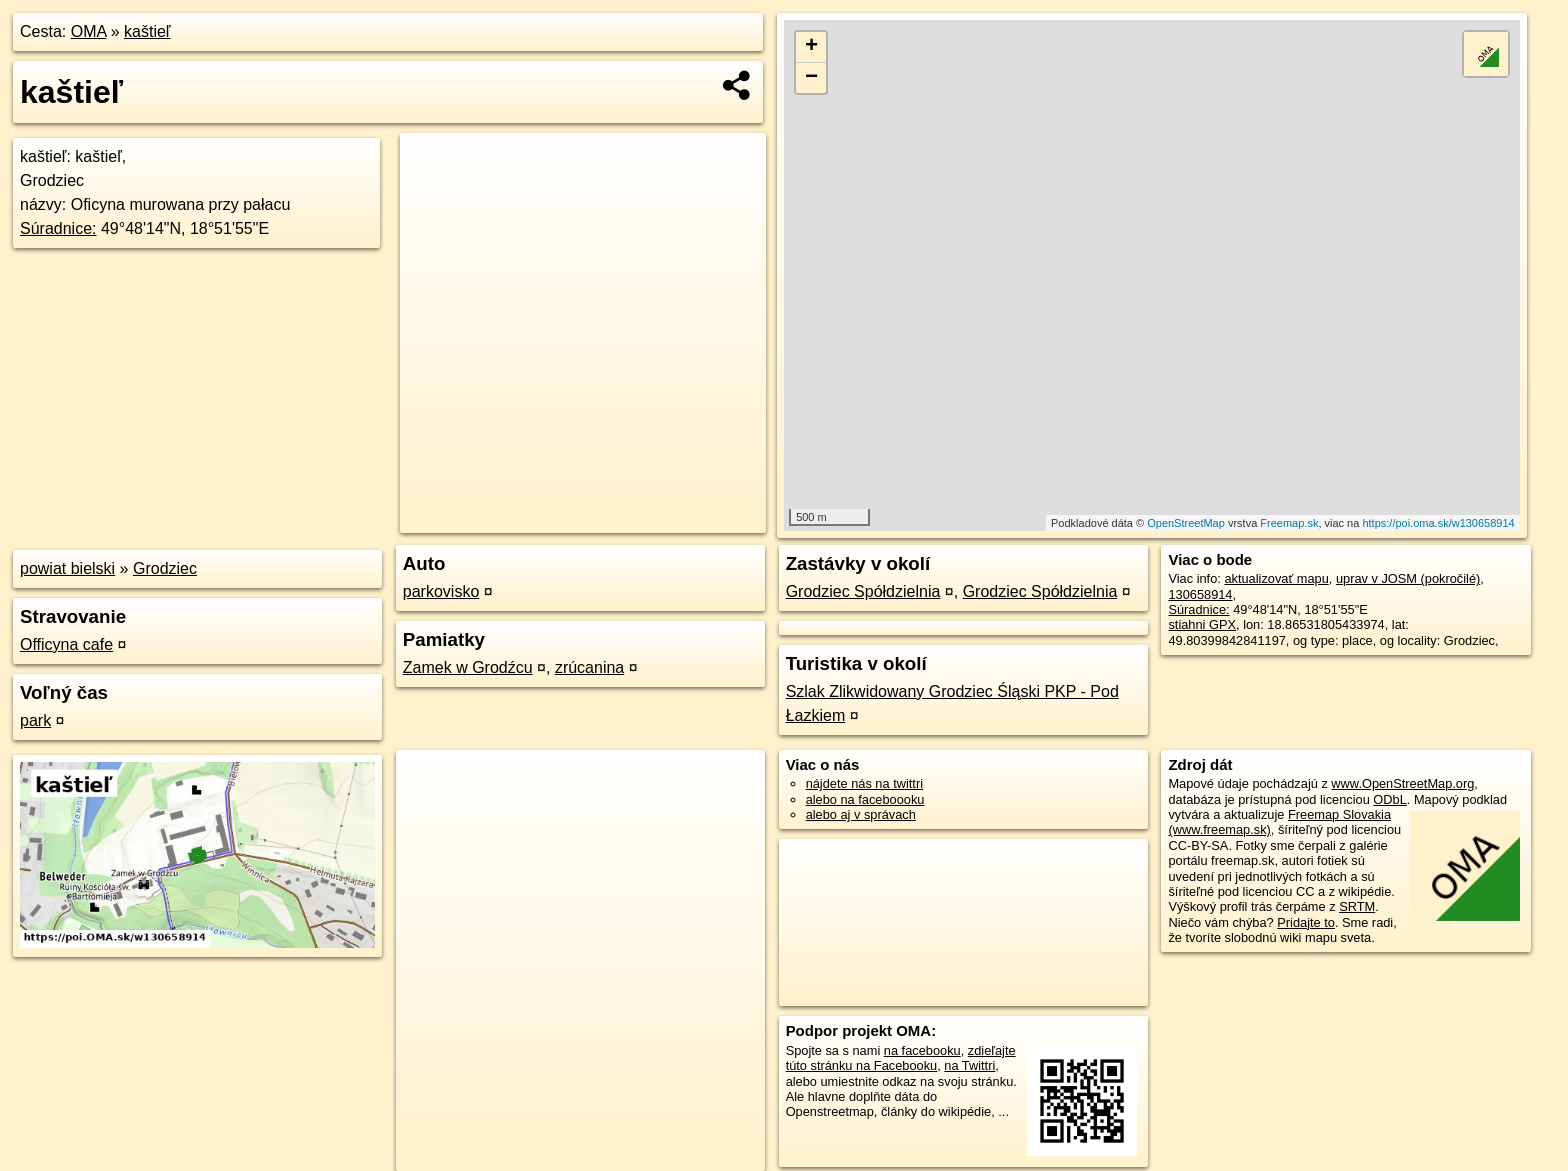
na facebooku (922, 1050)
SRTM (1357, 906)
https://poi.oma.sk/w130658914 (1438, 523)
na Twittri (969, 1065)
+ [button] (811, 47)
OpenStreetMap (1186, 523)
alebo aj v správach (861, 814)
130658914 (1200, 594)
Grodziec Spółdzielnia (863, 591)
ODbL (1389, 799)
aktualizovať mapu (1276, 578)
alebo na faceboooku (865, 799)
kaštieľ (147, 31)
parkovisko (441, 591)
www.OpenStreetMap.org (1402, 783)
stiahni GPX (1202, 624)
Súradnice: (58, 228)
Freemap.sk (1289, 523)
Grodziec (165, 568)
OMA (89, 31)
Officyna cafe (66, 644)
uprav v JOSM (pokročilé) (1408, 578)
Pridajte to (1306, 922)
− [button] (811, 78)
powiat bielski (67, 568)
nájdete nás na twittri (864, 783)
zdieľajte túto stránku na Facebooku (901, 1058)
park (35, 720)
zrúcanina (589, 667)
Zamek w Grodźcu (468, 667)
